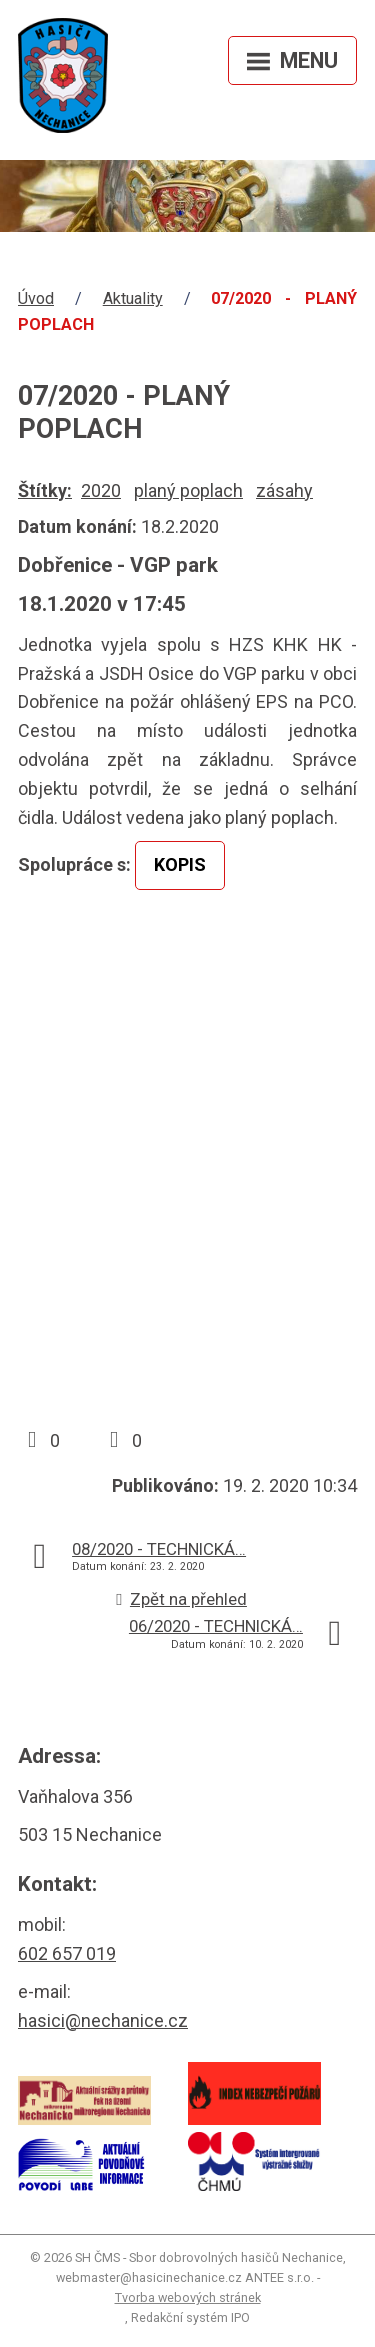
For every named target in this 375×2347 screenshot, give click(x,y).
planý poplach (188, 490)
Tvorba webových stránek (188, 2297)
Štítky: (45, 490)
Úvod (36, 298)
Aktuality (133, 298)
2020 (101, 490)
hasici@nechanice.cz (103, 2020)
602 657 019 (67, 1953)
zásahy (284, 490)
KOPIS (180, 864)
